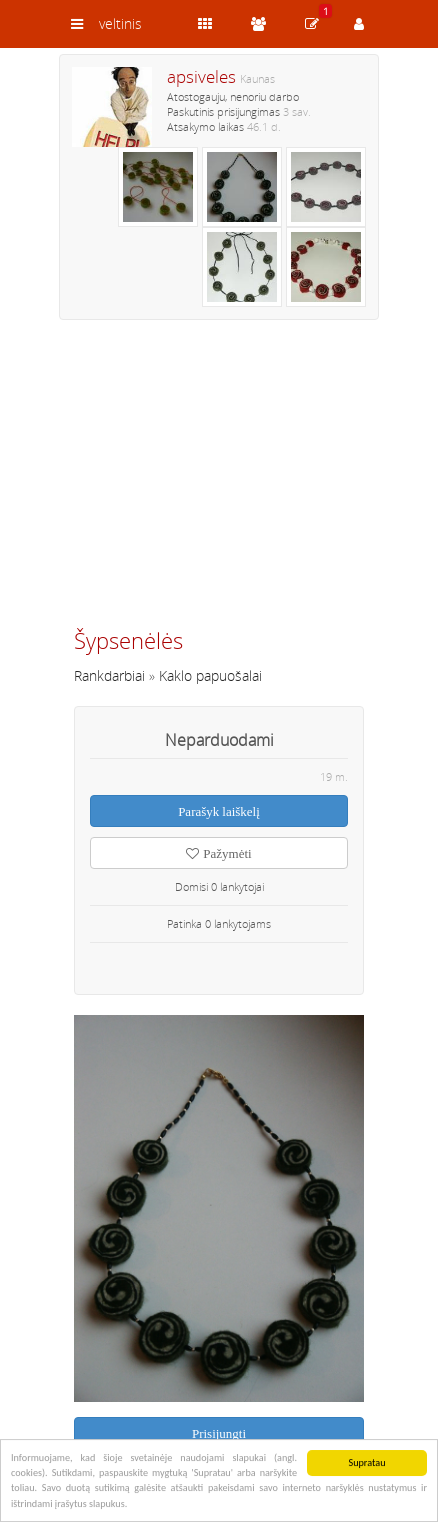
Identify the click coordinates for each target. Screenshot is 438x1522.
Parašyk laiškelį (219, 811)
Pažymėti (218, 853)
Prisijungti (219, 1433)
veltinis (120, 23)
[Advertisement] (219, 482)
